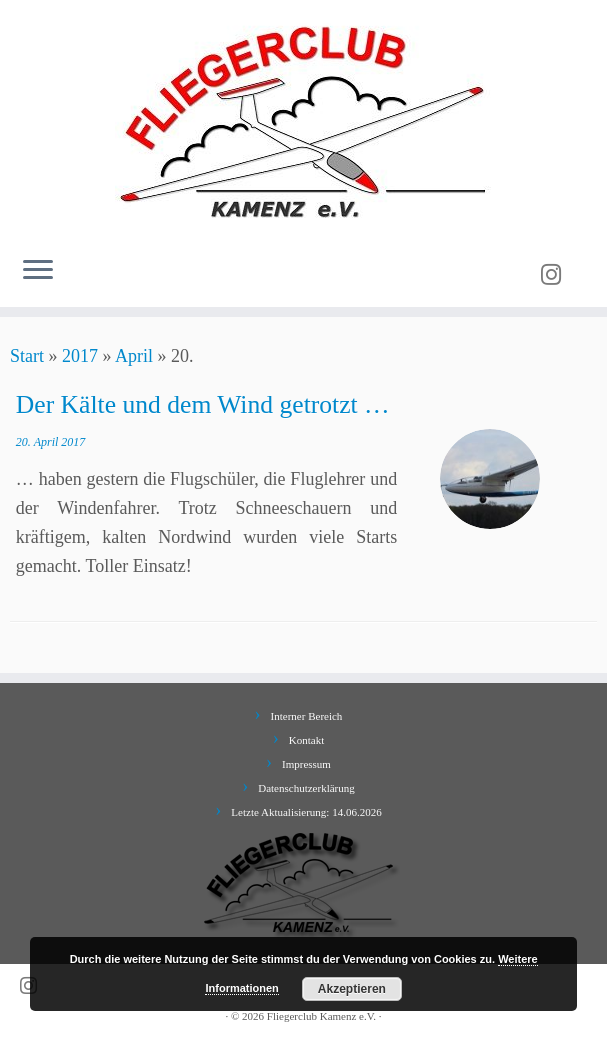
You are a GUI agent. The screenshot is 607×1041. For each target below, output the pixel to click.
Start (27, 356)
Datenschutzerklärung (306, 788)
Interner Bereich (307, 716)
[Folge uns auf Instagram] (557, 275)
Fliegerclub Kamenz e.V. (321, 1016)
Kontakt (306, 740)
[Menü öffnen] (38, 271)
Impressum (306, 764)
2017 (80, 356)
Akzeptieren (352, 989)
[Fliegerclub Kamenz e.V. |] (303, 120)
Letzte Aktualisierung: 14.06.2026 (306, 812)
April (134, 356)
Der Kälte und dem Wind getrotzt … (203, 404)
